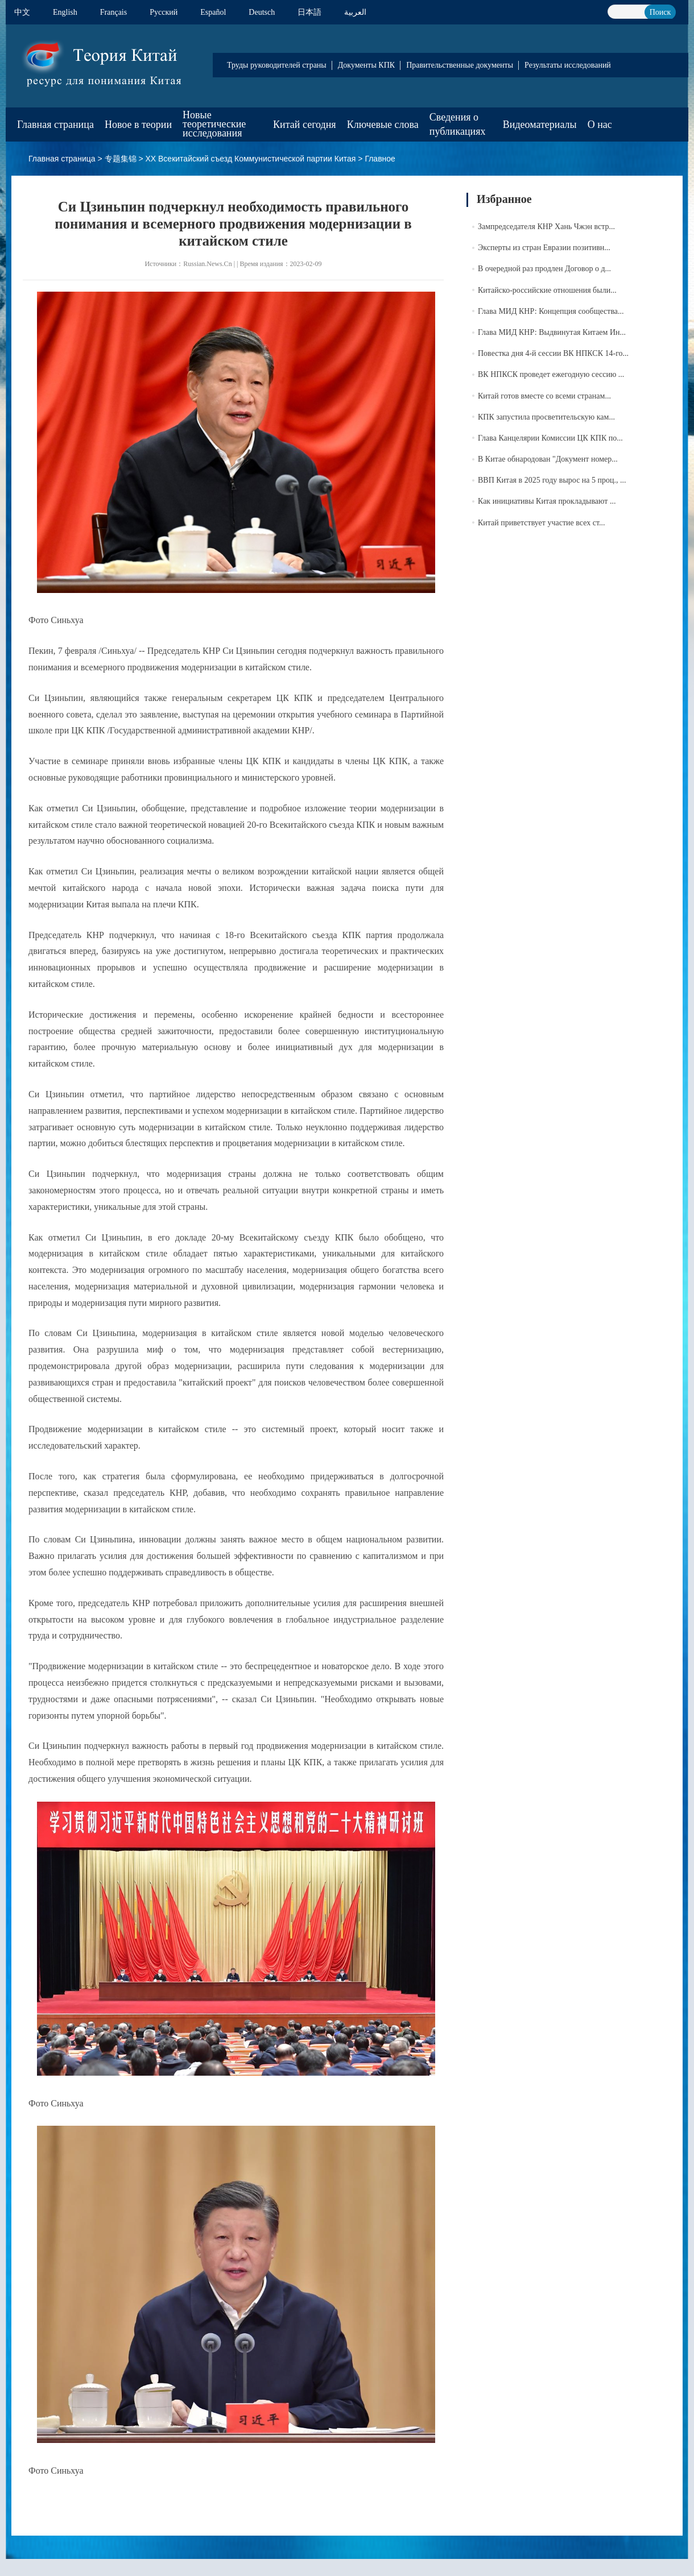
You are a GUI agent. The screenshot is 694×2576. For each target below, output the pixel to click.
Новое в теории (138, 124)
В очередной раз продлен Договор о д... (544, 268)
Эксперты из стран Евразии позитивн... (544, 247)
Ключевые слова (383, 124)
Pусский (163, 12)
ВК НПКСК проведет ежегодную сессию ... (551, 374)
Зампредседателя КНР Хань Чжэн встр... (546, 226)
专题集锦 (121, 158)
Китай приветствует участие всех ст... (541, 522)
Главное (380, 158)
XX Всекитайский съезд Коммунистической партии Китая (250, 158)
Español (213, 12)
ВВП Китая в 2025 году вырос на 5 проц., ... (552, 480)
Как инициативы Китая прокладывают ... (546, 501)
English (65, 12)
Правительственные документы (459, 65)
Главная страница (55, 124)
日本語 (309, 12)
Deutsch (262, 12)
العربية (355, 12)
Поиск (660, 12)
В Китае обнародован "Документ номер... (548, 459)
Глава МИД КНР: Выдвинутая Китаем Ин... (552, 332)
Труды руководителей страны (277, 65)
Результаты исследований (567, 65)
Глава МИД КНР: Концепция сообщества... (551, 311)
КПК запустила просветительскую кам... (546, 417)
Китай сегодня (304, 124)
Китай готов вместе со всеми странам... (544, 396)
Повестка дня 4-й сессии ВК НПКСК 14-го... (553, 353)
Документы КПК (366, 65)
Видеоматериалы (540, 124)
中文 (22, 12)
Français (113, 12)
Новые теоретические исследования (214, 124)
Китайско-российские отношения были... (547, 290)
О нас (600, 124)
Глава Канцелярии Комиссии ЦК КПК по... (550, 438)
